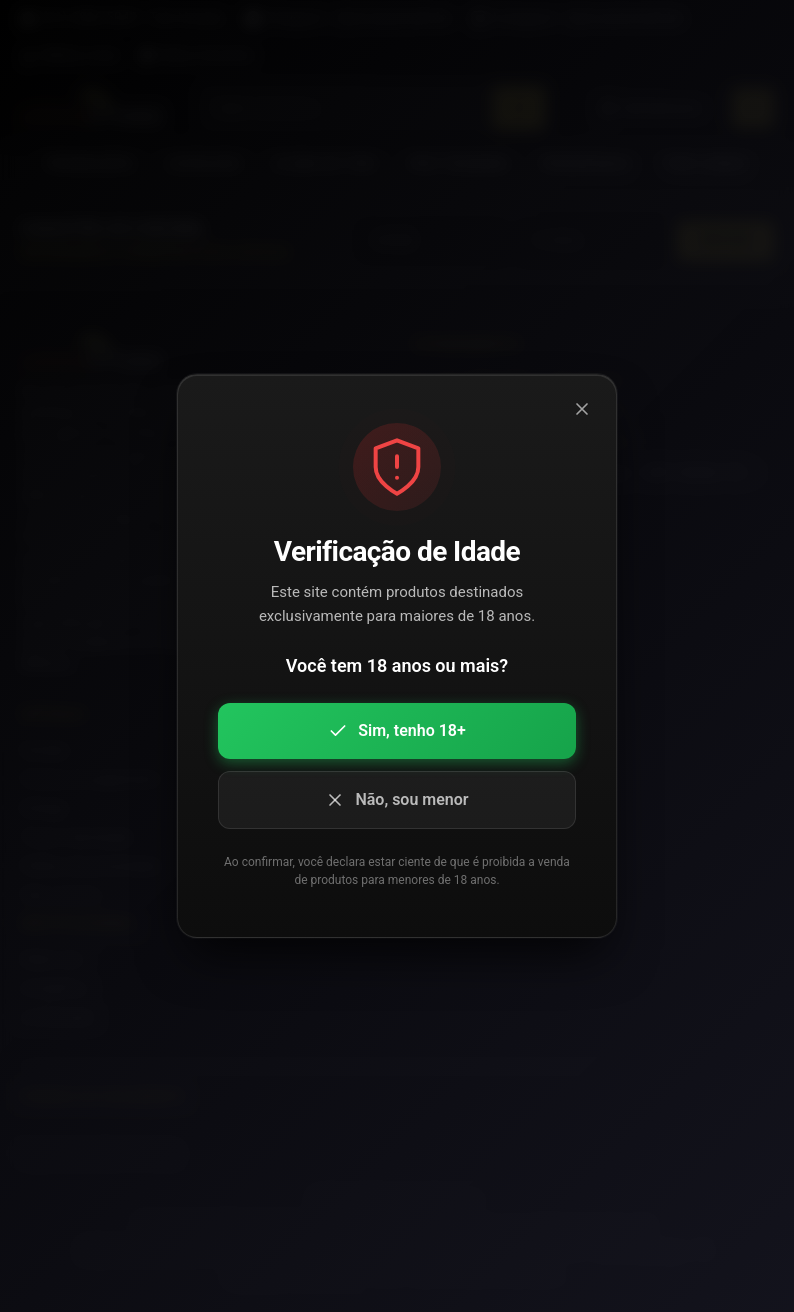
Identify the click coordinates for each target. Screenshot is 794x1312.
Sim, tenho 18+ (397, 731)
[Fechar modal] (582, 409)
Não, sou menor (396, 800)
